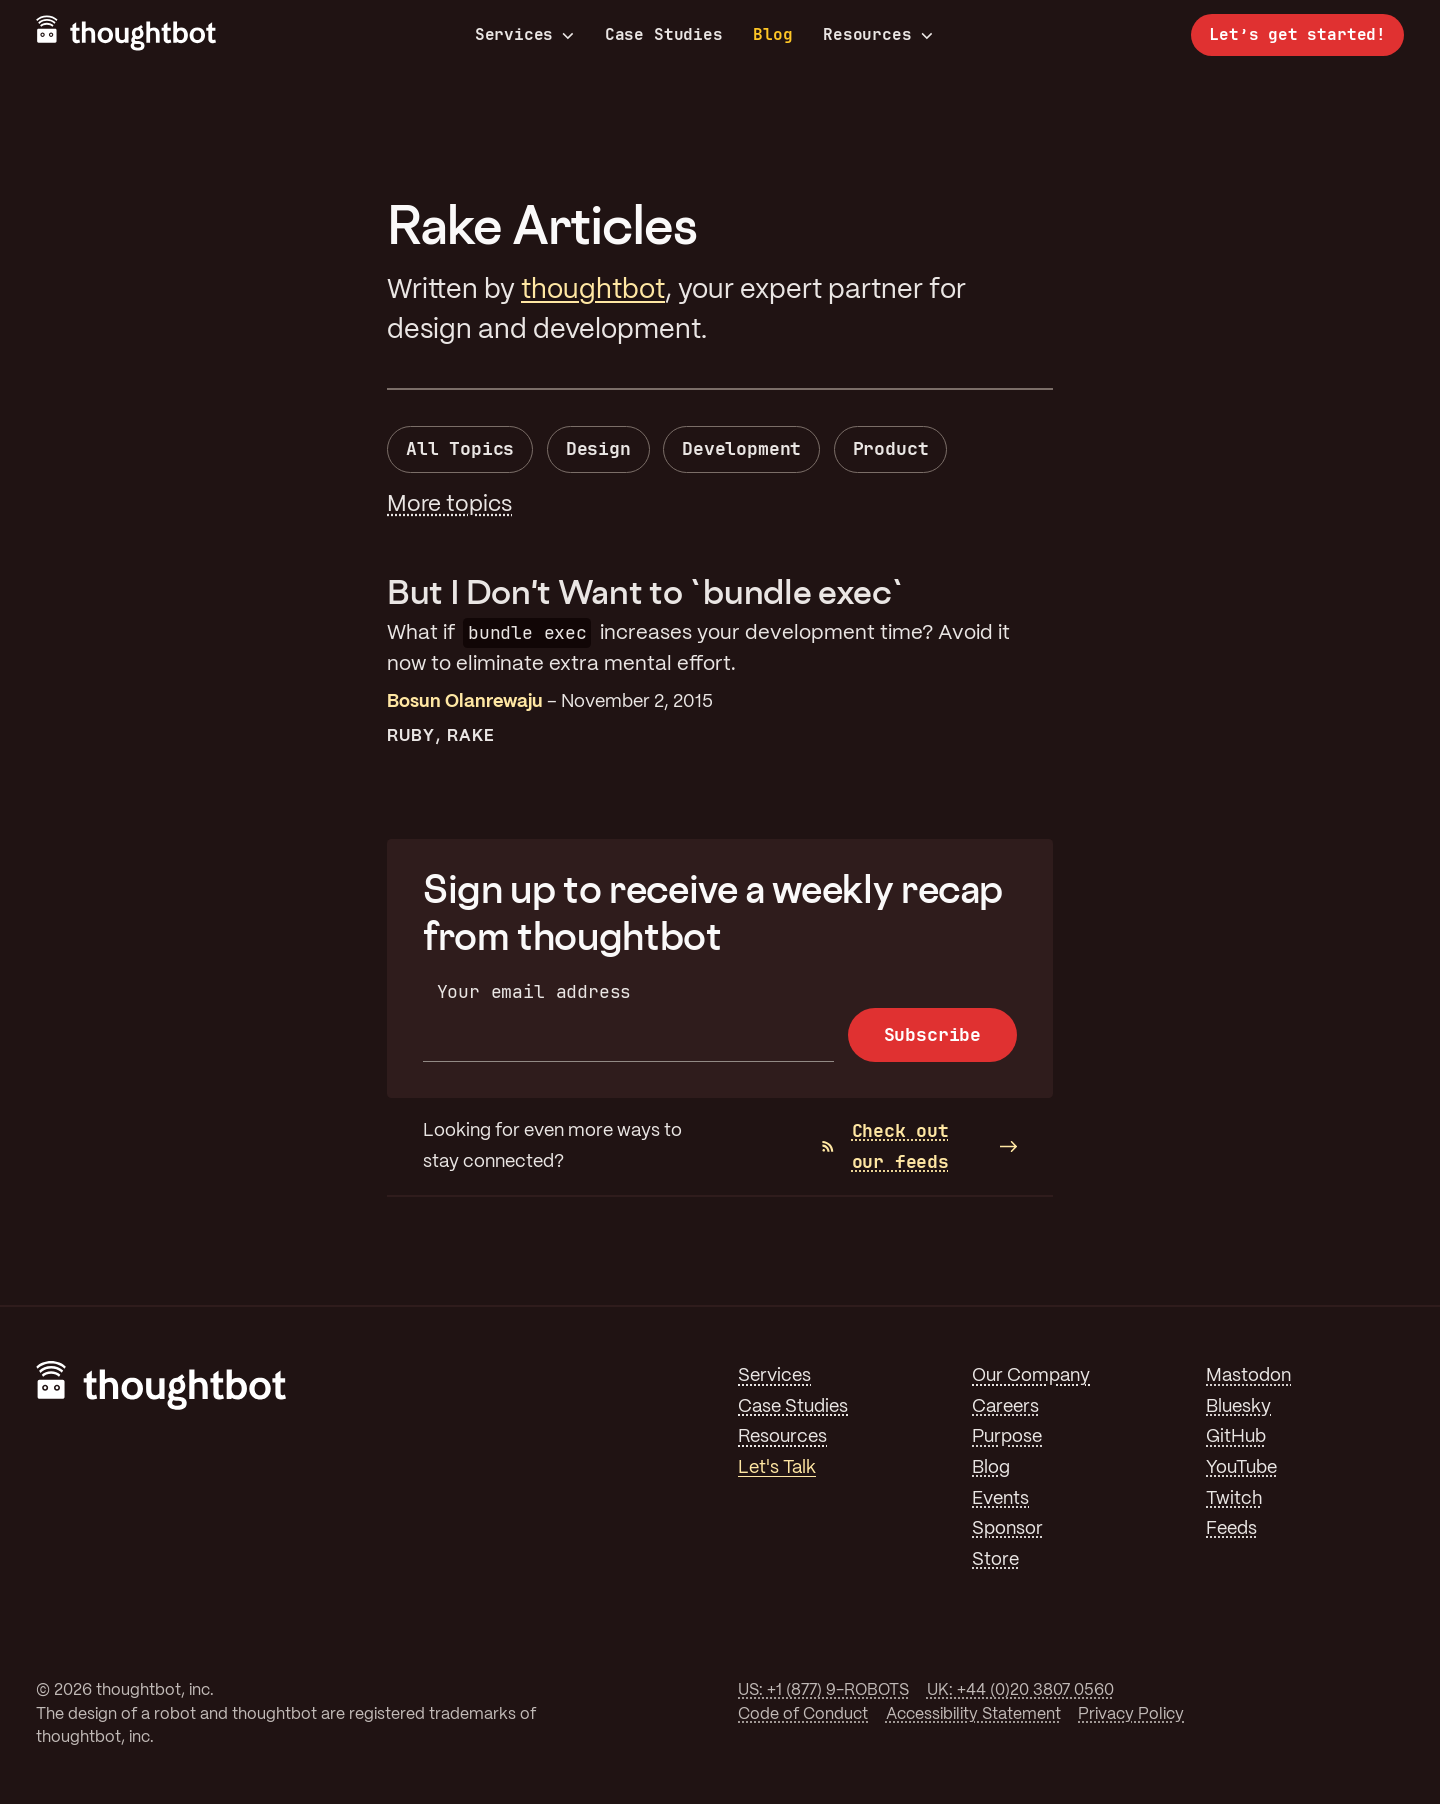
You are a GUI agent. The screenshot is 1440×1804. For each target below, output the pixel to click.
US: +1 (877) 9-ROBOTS (823, 1690)
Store (995, 1560)
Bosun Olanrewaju (465, 702)
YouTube (1241, 1468)
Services (525, 35)
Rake (471, 736)
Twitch (1234, 1499)
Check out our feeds (885, 1146)
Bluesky (1238, 1407)
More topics (449, 505)
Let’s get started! (1297, 34)
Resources (877, 35)
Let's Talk (777, 1468)
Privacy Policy (1131, 1714)
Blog (772, 34)
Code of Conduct (803, 1714)
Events (1000, 1499)
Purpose (1007, 1437)
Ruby (411, 736)
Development (741, 448)
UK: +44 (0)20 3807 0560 (1020, 1690)
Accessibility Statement (973, 1714)
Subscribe (932, 1034)
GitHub (1236, 1437)
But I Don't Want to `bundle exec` (646, 591)
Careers (1005, 1407)
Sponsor (1007, 1529)
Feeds (1231, 1529)
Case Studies (664, 34)
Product (891, 448)
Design (598, 448)
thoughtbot (593, 290)
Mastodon (1248, 1376)
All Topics (460, 448)
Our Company (1031, 1376)
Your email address (534, 991)
